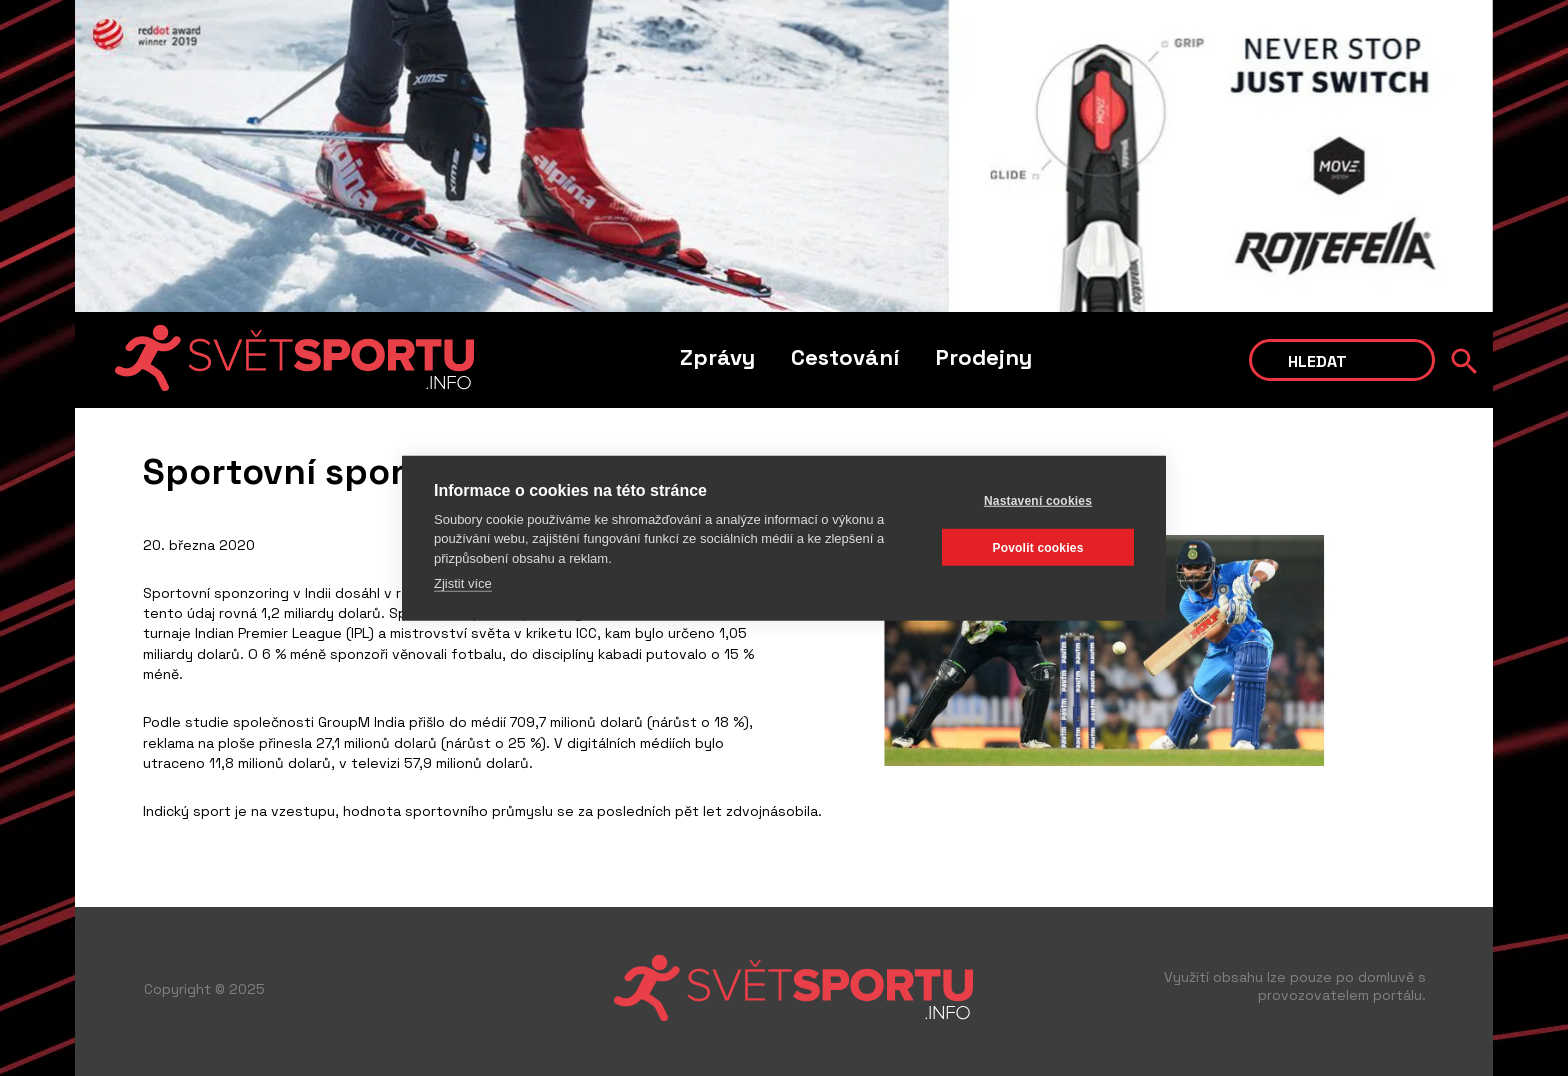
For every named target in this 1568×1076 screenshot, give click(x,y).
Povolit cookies (1037, 547)
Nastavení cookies (1038, 500)
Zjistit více (463, 583)
